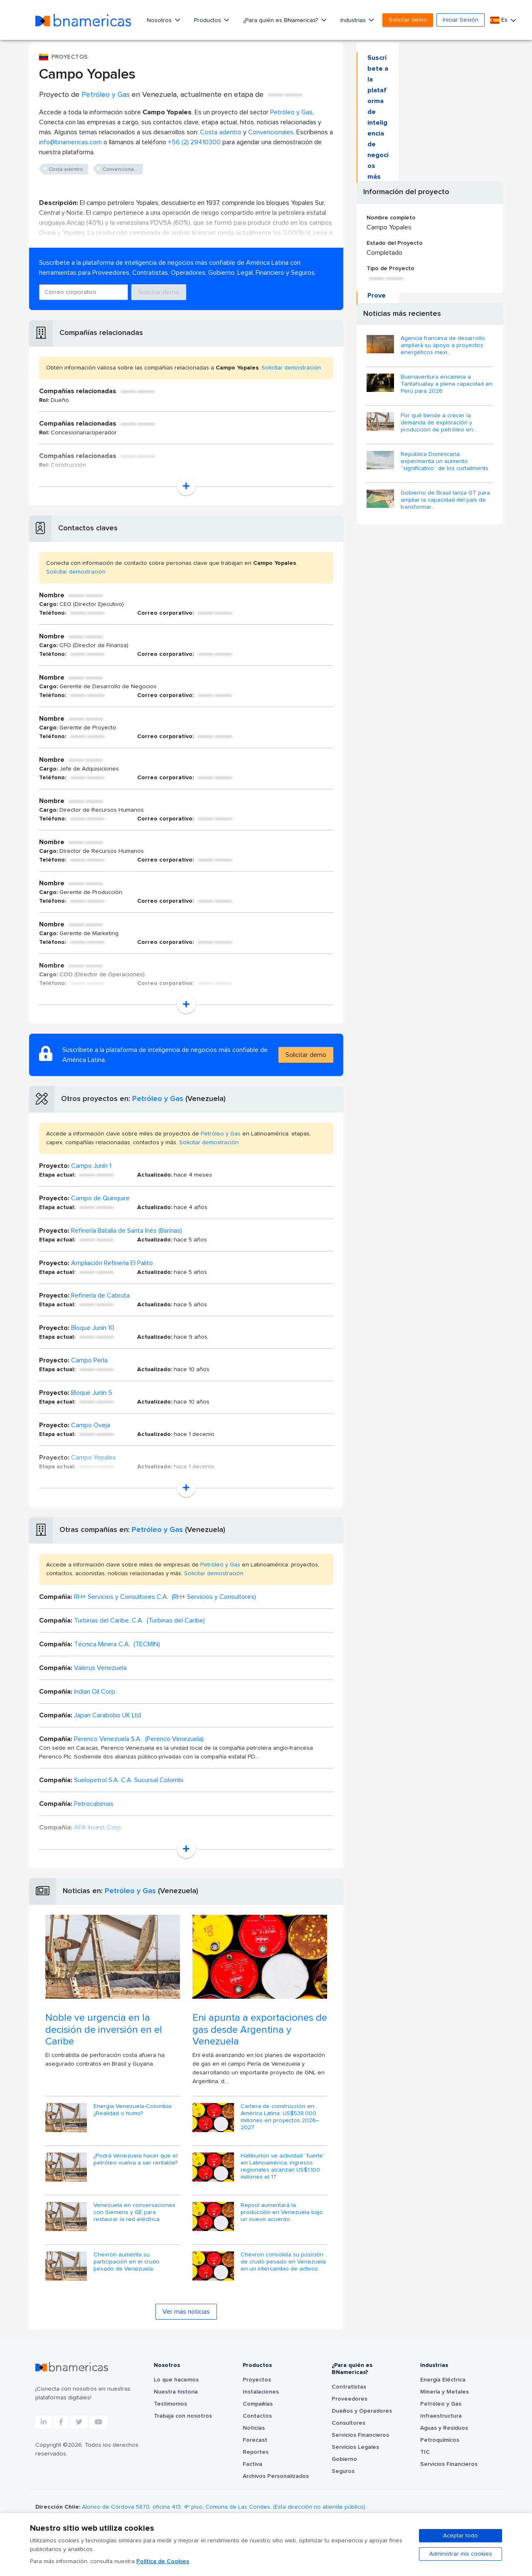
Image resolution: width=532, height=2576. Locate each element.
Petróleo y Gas (105, 95)
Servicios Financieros (360, 2435)
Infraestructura (441, 2416)
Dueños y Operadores (362, 2411)
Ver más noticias (186, 2311)
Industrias (353, 20)
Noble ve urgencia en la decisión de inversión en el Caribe (103, 2030)
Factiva (252, 2464)
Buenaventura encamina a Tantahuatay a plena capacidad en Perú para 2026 (447, 384)
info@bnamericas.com (70, 142)
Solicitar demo (408, 20)
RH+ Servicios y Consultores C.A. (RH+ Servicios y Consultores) (165, 1596)
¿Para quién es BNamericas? (281, 20)
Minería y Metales (444, 2392)
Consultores (348, 2423)
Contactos (257, 2416)
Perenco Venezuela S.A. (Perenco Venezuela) (139, 1739)
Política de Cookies (162, 2561)
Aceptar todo (460, 2536)
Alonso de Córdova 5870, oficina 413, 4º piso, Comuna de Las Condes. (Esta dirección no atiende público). (224, 2507)
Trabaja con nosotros (183, 2416)
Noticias (254, 2428)
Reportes (255, 2452)
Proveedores (349, 2399)
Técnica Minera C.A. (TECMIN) (117, 1644)
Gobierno (344, 2459)
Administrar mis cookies (460, 2554)
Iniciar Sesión (460, 20)
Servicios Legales (355, 2447)
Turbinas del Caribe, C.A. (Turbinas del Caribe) (139, 1620)
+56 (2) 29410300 (194, 142)
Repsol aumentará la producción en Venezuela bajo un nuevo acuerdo (282, 2212)
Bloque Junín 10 (92, 1328)
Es (499, 20)
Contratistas (349, 2387)
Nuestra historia (176, 2392)
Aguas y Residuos (444, 2428)
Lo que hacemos (176, 2380)
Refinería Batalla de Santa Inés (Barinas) (126, 1230)
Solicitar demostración (291, 368)
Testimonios (170, 2404)
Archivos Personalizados (276, 2476)
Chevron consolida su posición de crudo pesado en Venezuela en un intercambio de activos (283, 2262)
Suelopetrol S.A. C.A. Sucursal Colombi (128, 1780)
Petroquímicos (439, 2440)
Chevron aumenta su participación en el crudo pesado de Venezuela (127, 2262)
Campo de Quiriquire (100, 1198)
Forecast (255, 2440)
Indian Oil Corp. (95, 1691)
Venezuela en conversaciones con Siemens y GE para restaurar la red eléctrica (134, 2212)
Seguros (343, 2471)
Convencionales (270, 132)
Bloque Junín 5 (91, 1392)
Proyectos (257, 2380)
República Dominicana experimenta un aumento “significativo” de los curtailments (444, 461)
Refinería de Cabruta (100, 1295)
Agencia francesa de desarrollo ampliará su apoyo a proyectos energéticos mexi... (443, 345)
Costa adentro (220, 132)
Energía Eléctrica (443, 2380)
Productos (208, 20)
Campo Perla (89, 1360)
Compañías (258, 2404)
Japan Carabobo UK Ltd (107, 1715)
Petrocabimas (93, 1803)
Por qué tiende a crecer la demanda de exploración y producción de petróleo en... (439, 423)
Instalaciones (261, 2392)
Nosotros (160, 20)
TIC (425, 2452)
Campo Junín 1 (91, 1165)
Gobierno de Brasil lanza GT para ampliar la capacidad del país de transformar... (445, 500)
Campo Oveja (90, 1425)
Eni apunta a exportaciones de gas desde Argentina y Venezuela (259, 2030)
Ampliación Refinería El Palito (112, 1263)
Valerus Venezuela (100, 1668)
